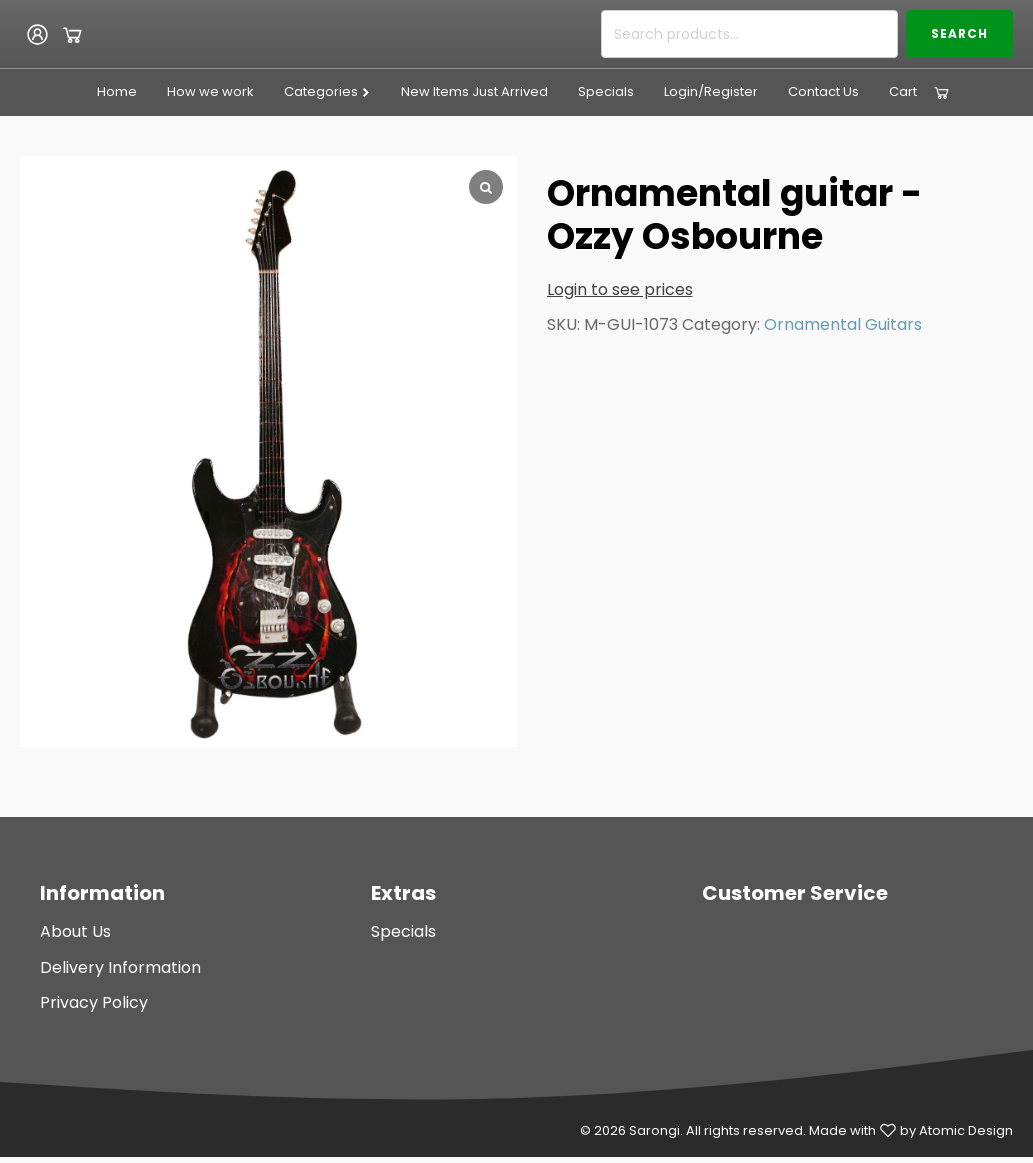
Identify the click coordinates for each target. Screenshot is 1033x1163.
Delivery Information (120, 967)
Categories (327, 91)
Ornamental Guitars (843, 324)
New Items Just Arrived (474, 91)
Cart (903, 91)
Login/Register (711, 91)
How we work (210, 91)
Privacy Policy (94, 1002)
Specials (606, 91)
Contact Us (823, 91)
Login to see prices (620, 289)
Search (959, 33)
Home (117, 91)
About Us (75, 931)
